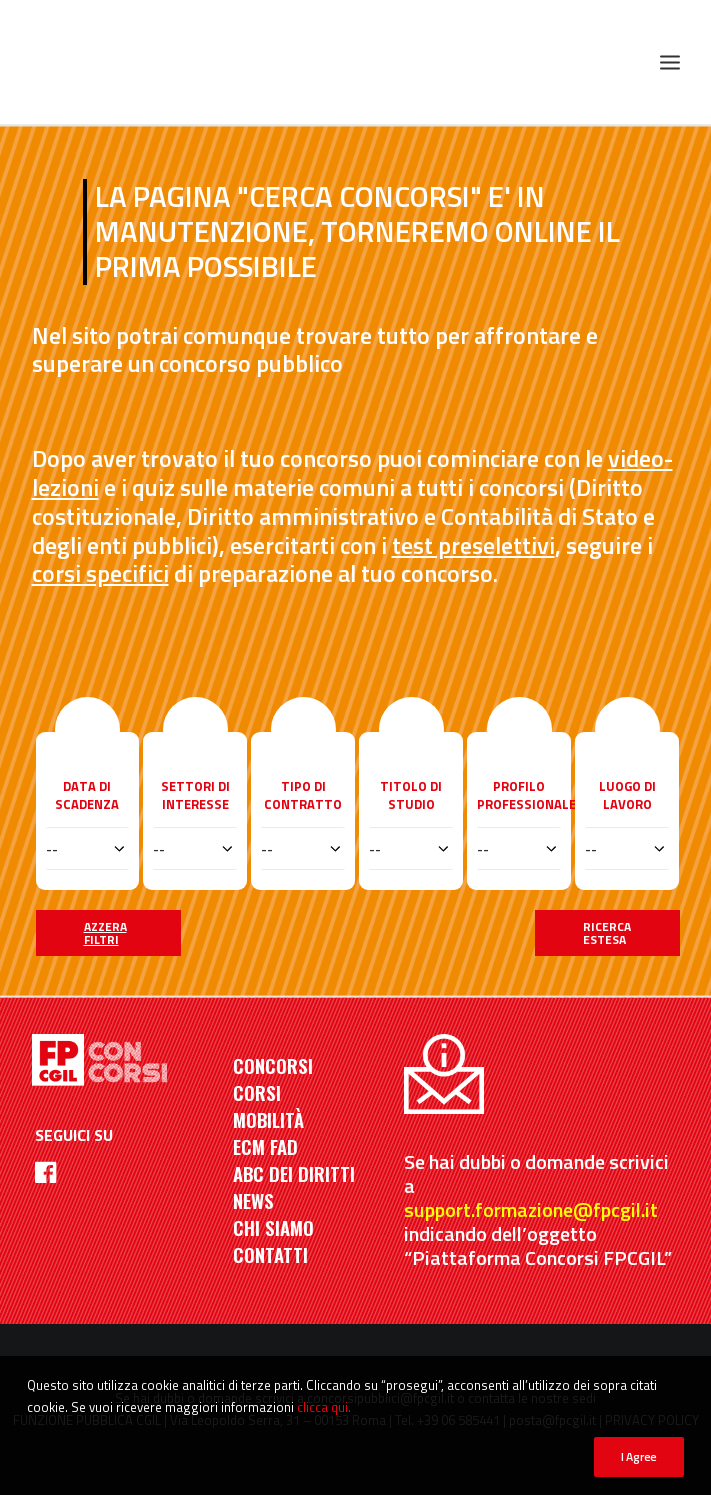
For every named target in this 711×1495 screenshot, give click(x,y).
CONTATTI (270, 1254)
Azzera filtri (105, 933)
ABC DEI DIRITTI (294, 1173)
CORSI (257, 1092)
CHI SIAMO (273, 1227)
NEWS (253, 1200)
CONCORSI (273, 1065)
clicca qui (322, 1407)
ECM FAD (265, 1146)
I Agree (639, 1456)
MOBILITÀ (268, 1119)
